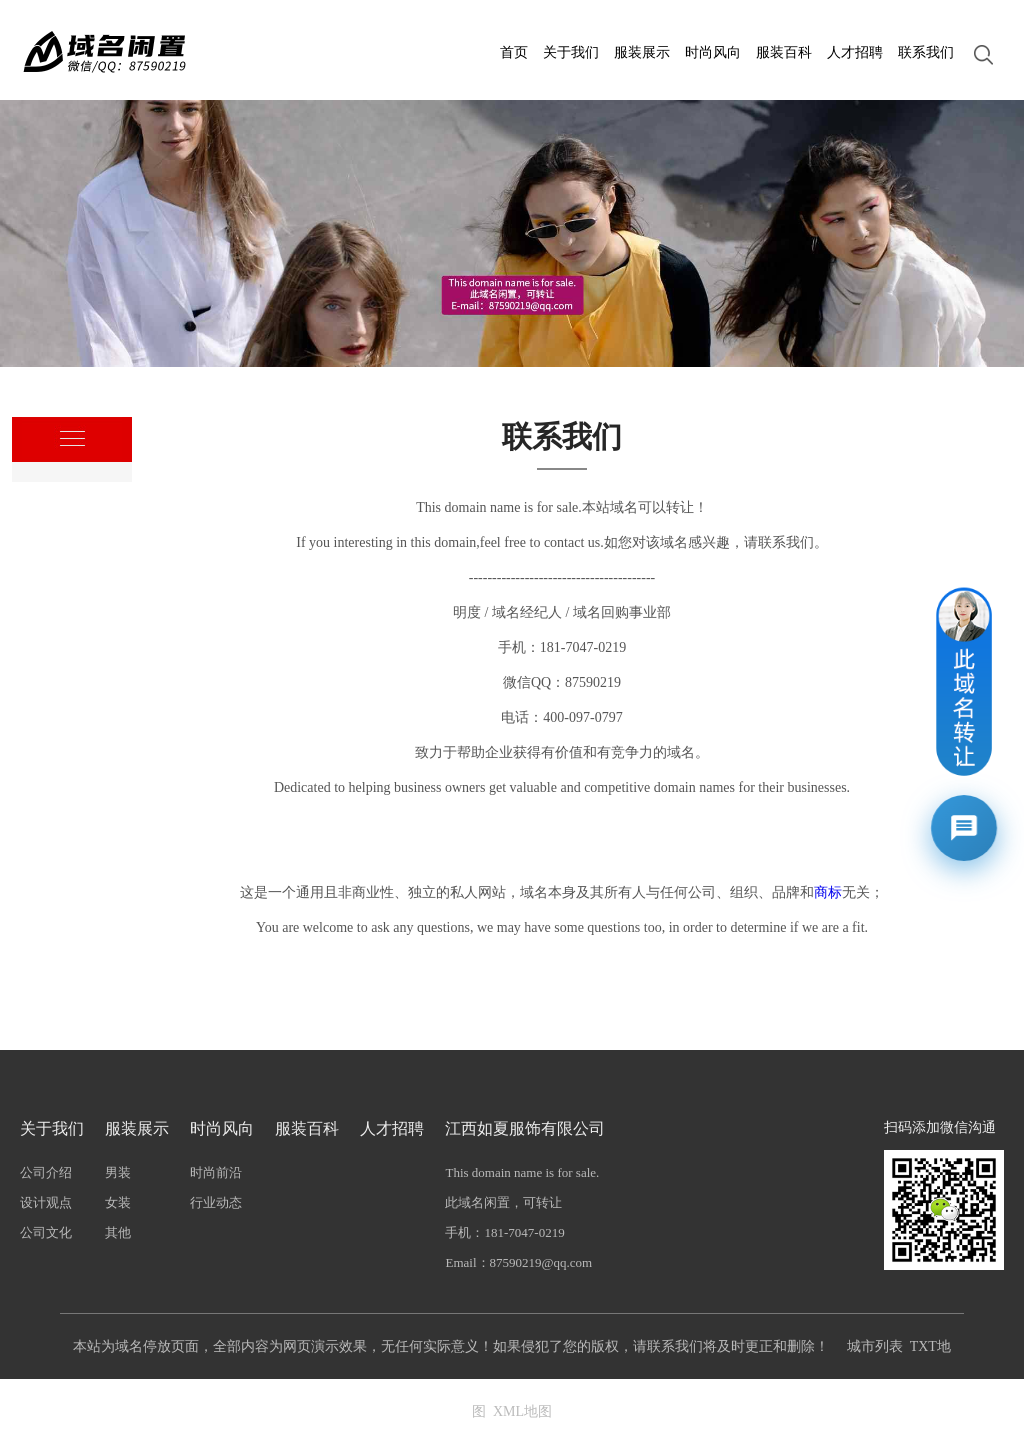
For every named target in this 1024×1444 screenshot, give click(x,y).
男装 (118, 1172)
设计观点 (46, 1202)
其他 (118, 1232)
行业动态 (216, 1202)
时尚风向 (713, 52)
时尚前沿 (216, 1172)
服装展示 (642, 52)
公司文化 (46, 1232)
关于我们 (571, 52)
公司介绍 (46, 1172)
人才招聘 (855, 52)
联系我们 (926, 52)
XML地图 (522, 1411)
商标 (828, 892)
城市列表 (875, 1346)
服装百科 (784, 52)
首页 (514, 52)
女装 (118, 1202)
